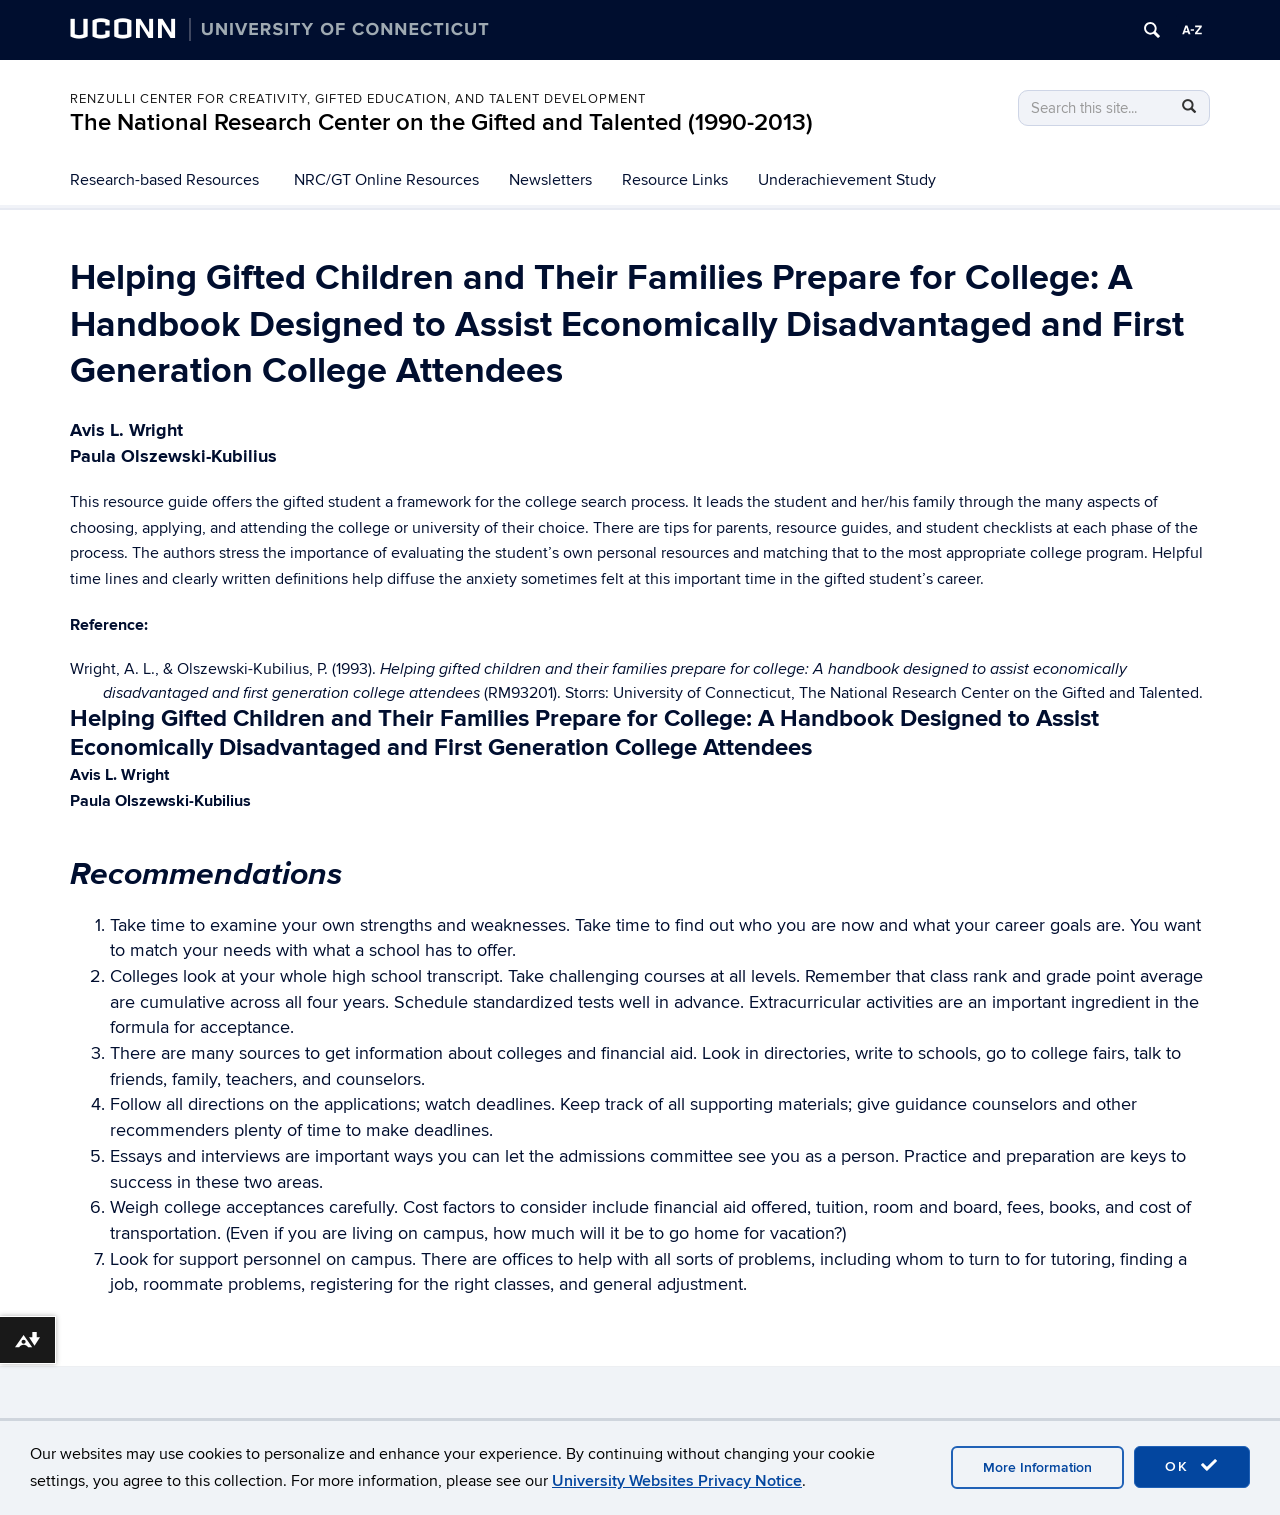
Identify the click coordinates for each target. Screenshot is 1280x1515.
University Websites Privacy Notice (677, 1481)
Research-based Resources (164, 180)
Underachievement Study (847, 180)
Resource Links (675, 180)
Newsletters (550, 180)
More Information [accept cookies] (1037, 1467)
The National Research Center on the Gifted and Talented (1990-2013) (441, 122)
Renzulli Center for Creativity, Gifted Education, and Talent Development (358, 99)
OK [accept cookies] (1192, 1466)
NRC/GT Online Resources (386, 180)
